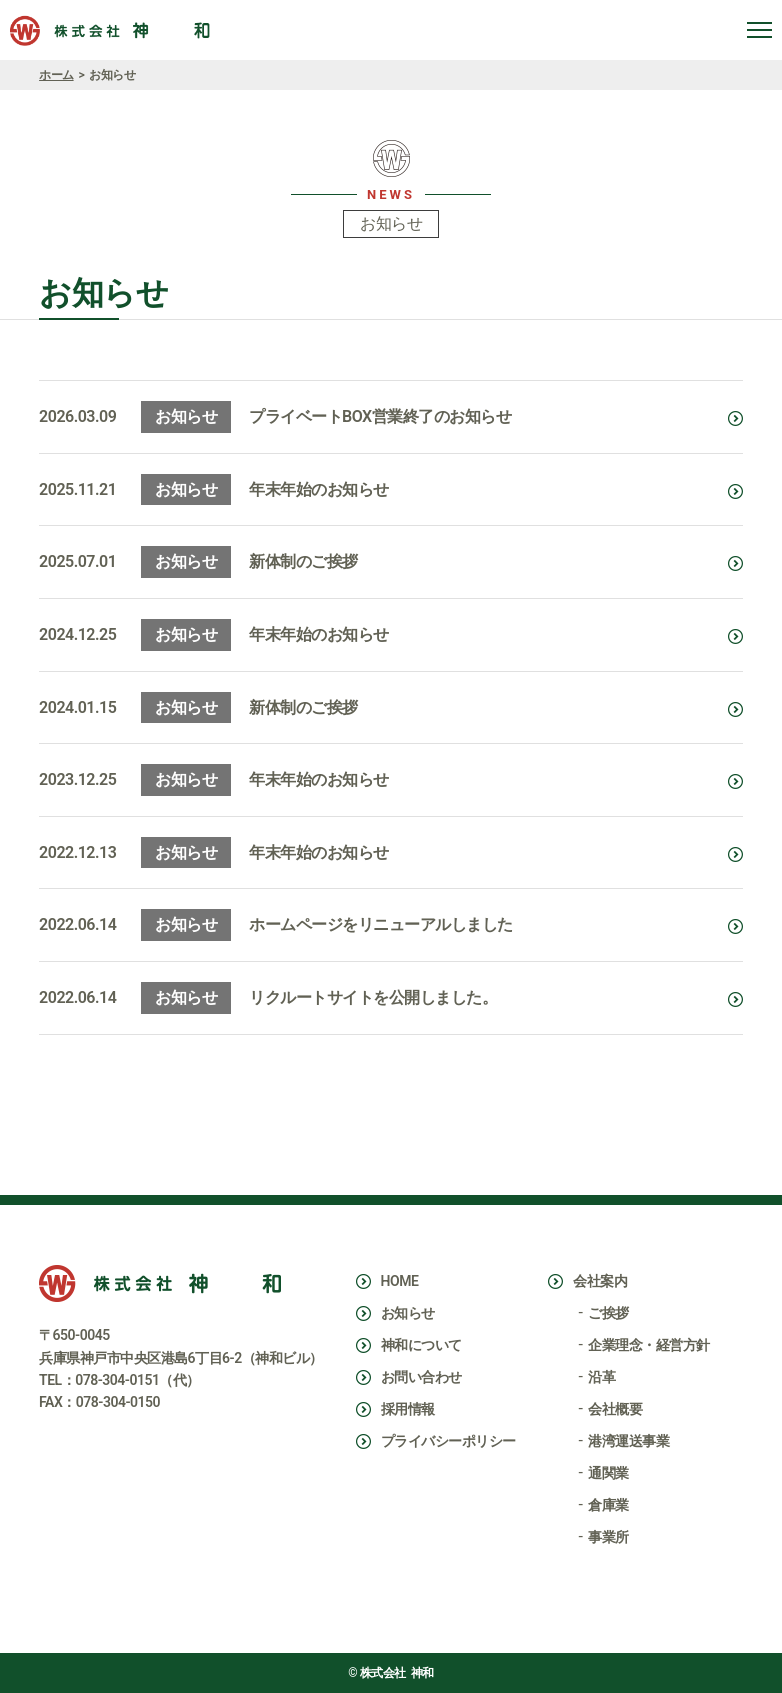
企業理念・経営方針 (649, 1345)
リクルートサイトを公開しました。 (373, 997)
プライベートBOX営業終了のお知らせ (380, 416)
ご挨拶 (608, 1313)
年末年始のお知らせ (319, 489)
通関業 (608, 1473)
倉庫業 (608, 1505)
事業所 (608, 1537)
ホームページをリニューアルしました (381, 924)
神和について (421, 1345)
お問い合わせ (421, 1377)
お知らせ (408, 1313)
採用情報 (408, 1409)
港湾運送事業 (628, 1441)
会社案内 (600, 1281)
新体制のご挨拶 (303, 561)
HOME (400, 1281)
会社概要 (615, 1409)
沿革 (601, 1377)
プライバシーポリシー (448, 1441)
